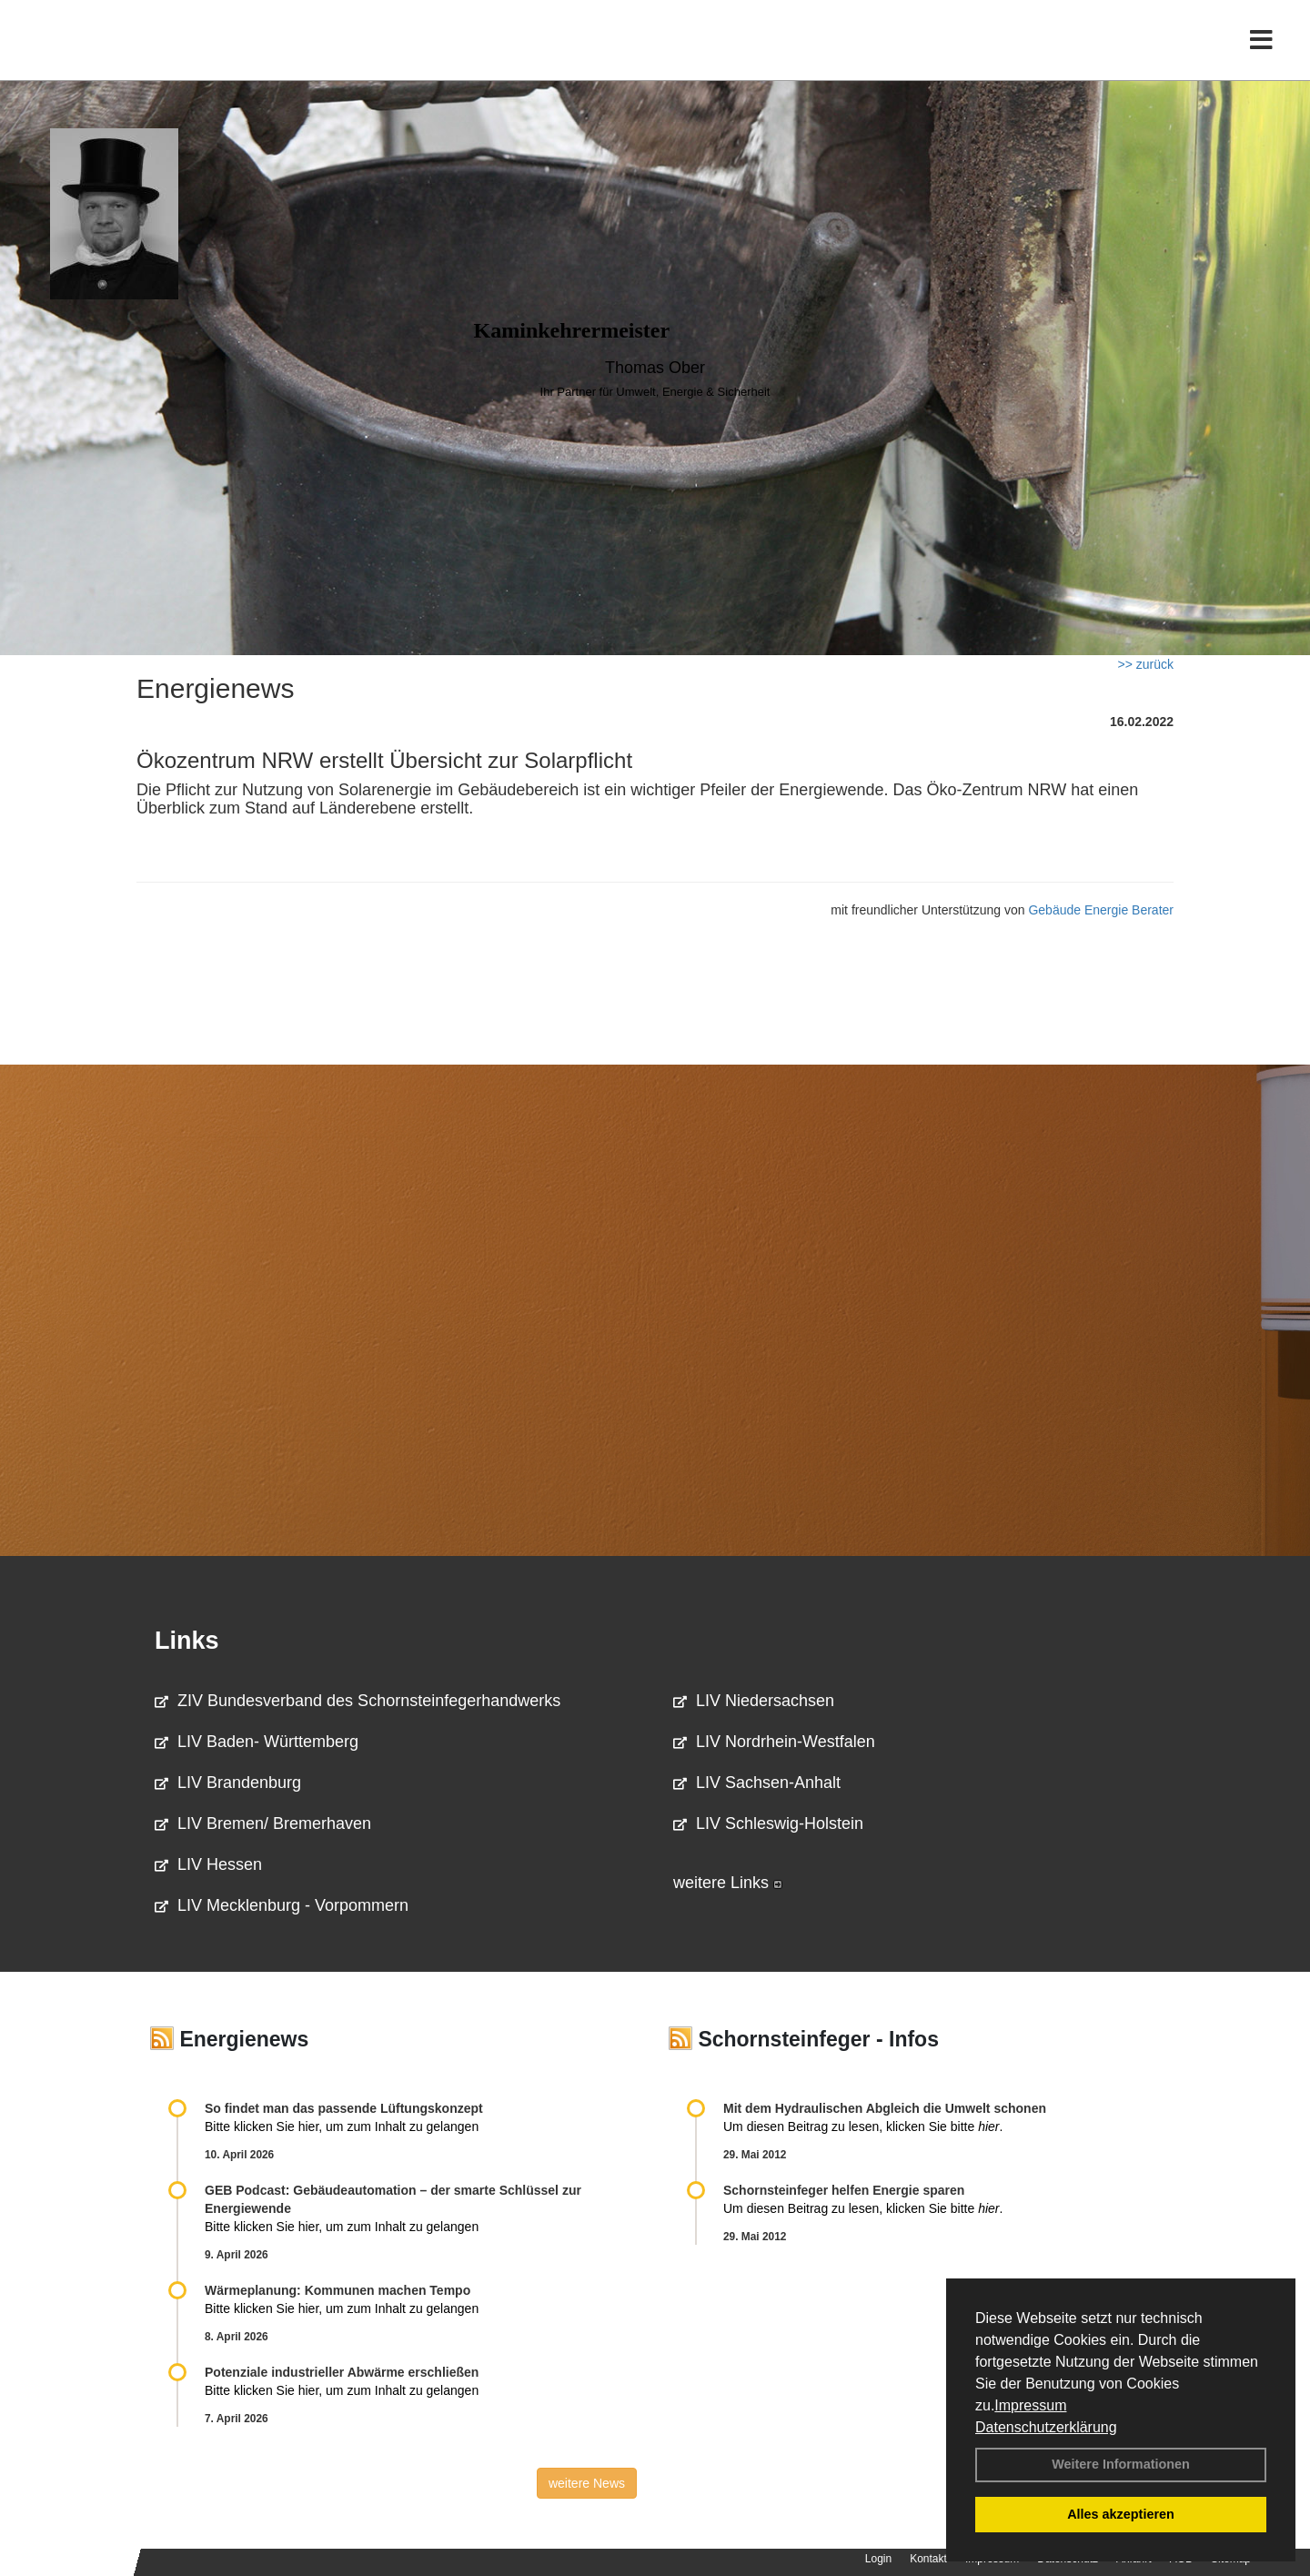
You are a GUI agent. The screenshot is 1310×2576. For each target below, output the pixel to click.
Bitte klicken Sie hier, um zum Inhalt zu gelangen (342, 2126)
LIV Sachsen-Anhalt (757, 1782)
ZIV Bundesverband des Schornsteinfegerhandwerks (357, 1701)
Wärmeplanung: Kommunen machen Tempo (337, 2290)
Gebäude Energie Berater (1101, 910)
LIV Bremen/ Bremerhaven (263, 1823)
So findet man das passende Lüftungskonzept (344, 2108)
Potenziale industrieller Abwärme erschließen (342, 2372)
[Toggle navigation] (1261, 52)
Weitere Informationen (1121, 2464)
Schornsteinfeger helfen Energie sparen (843, 2190)
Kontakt (928, 2558)
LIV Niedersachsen (753, 1701)
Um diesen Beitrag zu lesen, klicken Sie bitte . (863, 2126)
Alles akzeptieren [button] (1120, 2514)
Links (187, 1640)
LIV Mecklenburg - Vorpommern (281, 1905)
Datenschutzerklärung (1046, 2427)
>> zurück (1146, 664)
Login (878, 2558)
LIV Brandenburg (228, 1782)
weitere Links (727, 1883)
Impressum (1030, 2405)
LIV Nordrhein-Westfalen (774, 1741)
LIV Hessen (208, 1864)
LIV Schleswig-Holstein (768, 1823)
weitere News (587, 2483)
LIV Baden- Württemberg (256, 1741)
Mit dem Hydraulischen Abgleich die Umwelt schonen (884, 2108)
